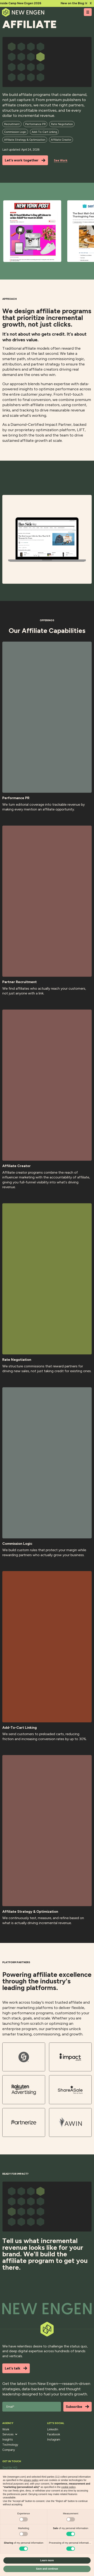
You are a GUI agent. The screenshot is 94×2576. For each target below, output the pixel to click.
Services (9, 2434)
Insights (7, 2439)
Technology (10, 2444)
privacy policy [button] (31, 2480)
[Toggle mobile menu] (88, 12)
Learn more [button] (47, 2560)
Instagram (53, 2439)
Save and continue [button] (47, 2568)
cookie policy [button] (68, 2487)
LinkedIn (52, 2429)
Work (5, 2429)
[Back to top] (47, 2308)
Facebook (53, 2434)
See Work (60, 160)
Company (8, 2450)
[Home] (23, 12)
